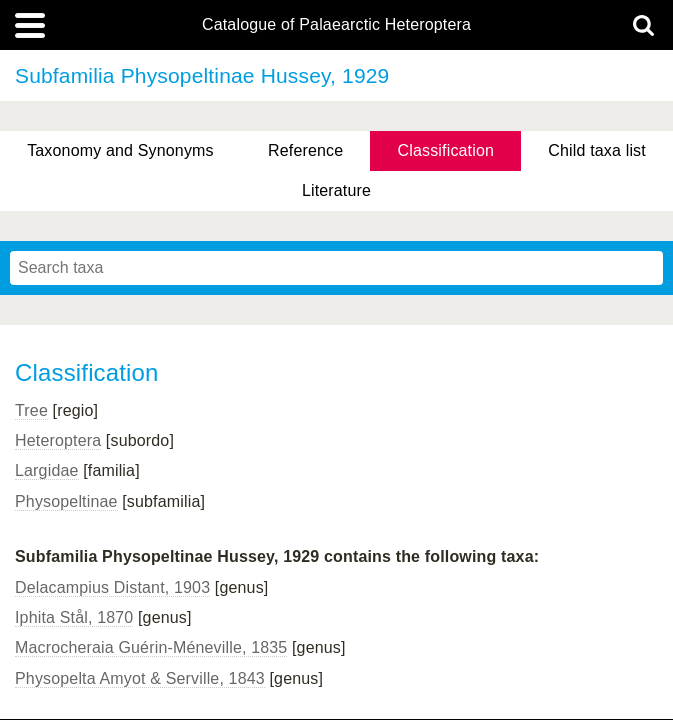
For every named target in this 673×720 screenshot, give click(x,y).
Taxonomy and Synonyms (120, 150)
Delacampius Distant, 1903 (112, 587)
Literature (336, 190)
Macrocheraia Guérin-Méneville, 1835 (151, 647)
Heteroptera (58, 440)
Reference (305, 150)
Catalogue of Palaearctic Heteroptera (336, 25)
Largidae (47, 470)
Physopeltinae (66, 501)
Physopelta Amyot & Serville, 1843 (140, 678)
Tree (31, 410)
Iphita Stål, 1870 (74, 617)
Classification (446, 150)
